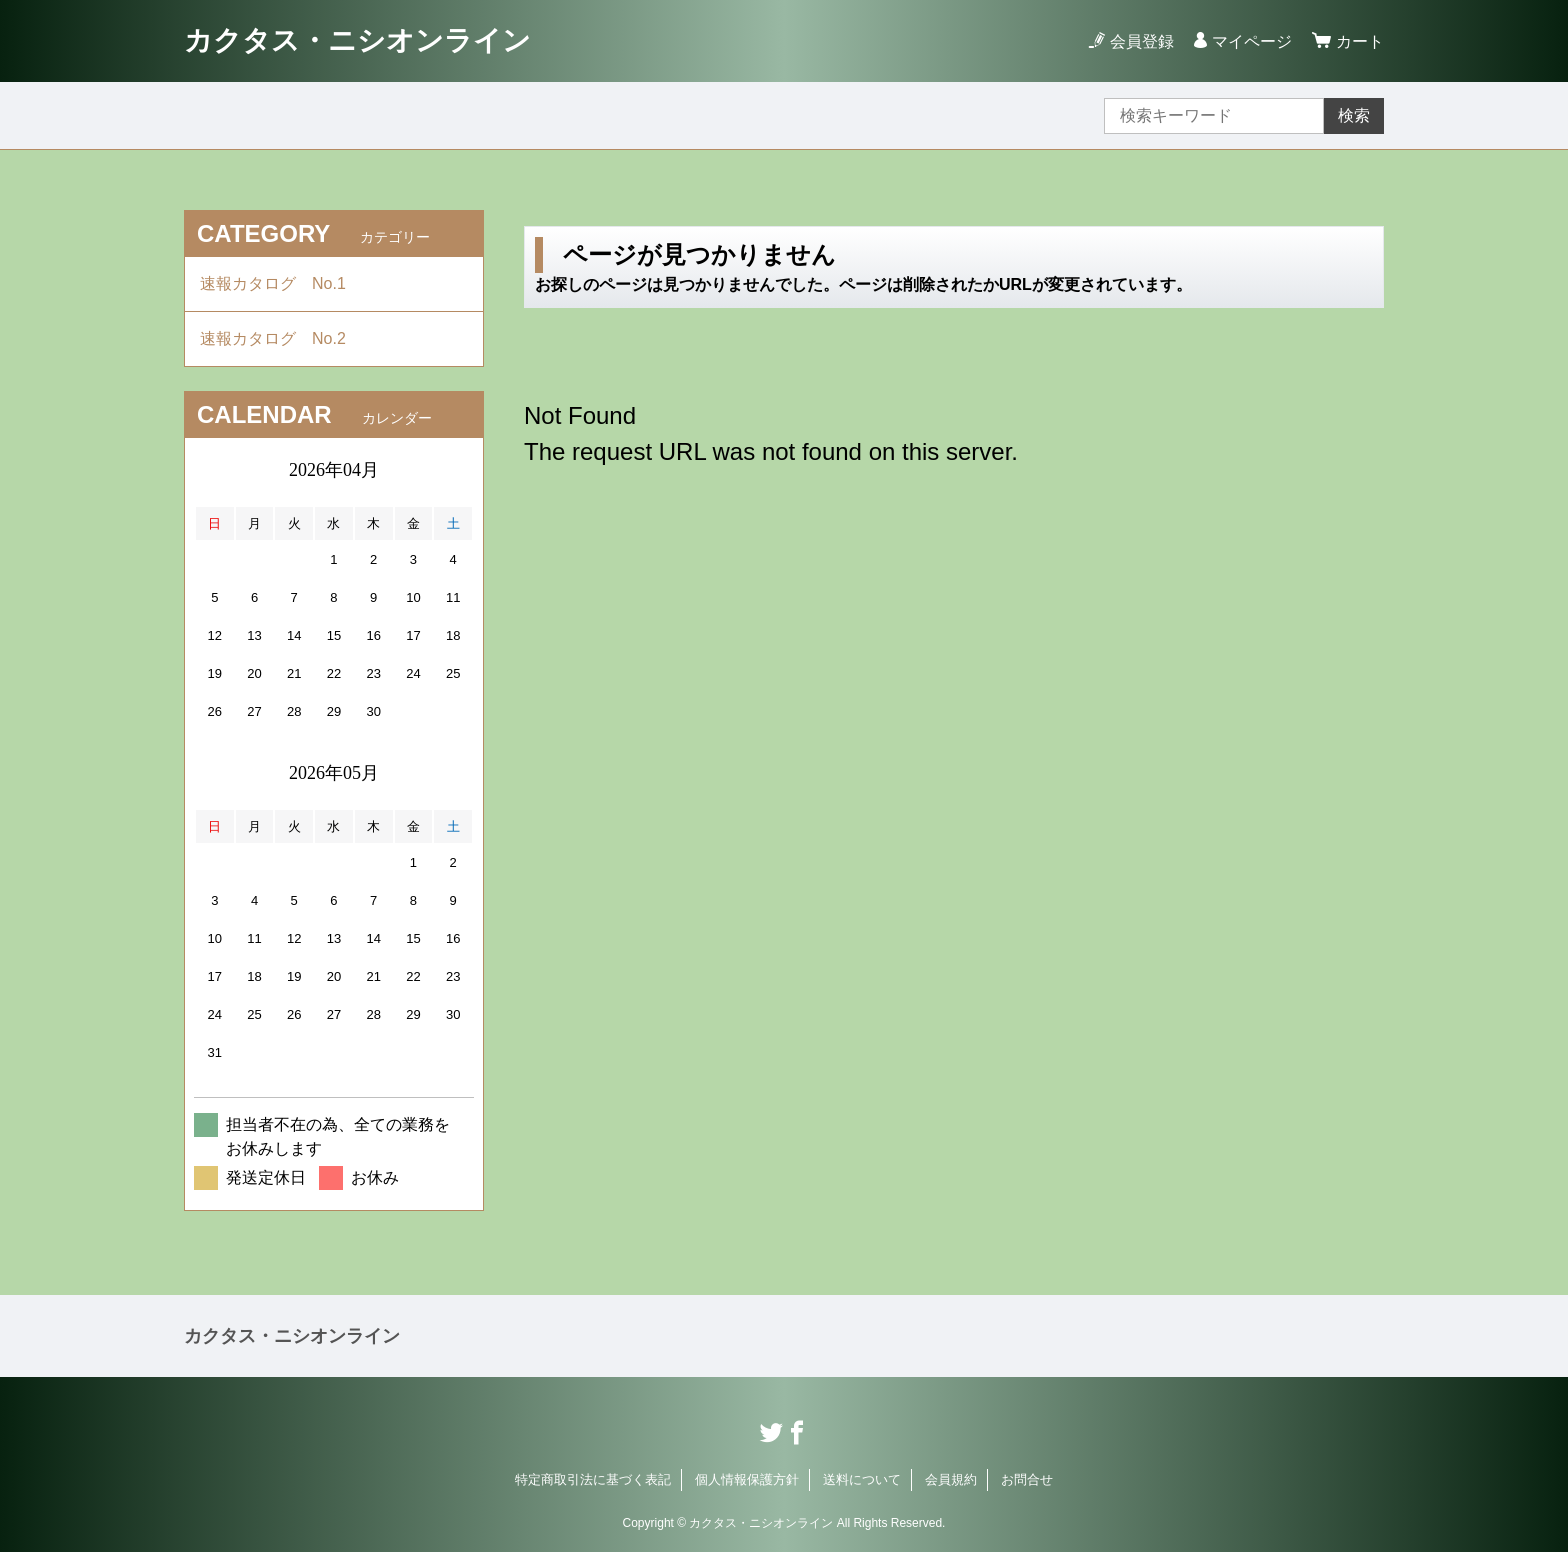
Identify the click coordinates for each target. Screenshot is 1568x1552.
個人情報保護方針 (747, 1479)
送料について (862, 1479)
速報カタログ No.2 (281, 338)
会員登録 (1142, 41)
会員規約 (951, 1479)
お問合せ (1027, 1479)
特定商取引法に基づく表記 (593, 1479)
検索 (1354, 115)
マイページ (1252, 41)
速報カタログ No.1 (281, 283)
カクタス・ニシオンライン (357, 40)
